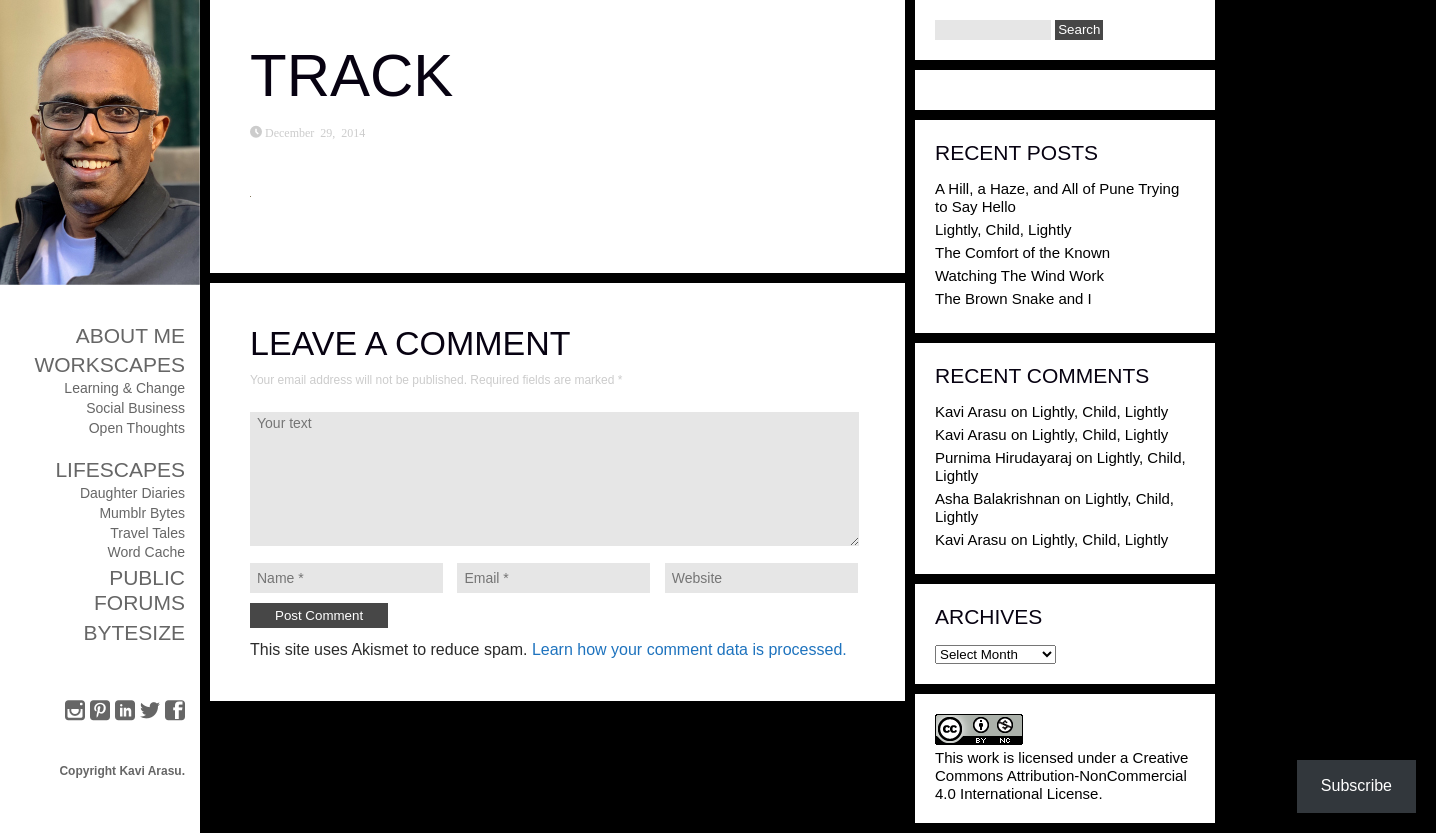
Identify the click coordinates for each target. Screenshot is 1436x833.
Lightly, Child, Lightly (1003, 229)
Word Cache (146, 552)
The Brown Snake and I (1013, 298)
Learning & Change (124, 388)
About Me (130, 335)
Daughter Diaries (132, 493)
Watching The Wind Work (1019, 275)
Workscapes (109, 364)
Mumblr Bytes (142, 513)
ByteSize (134, 632)
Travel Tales (147, 533)
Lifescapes (120, 469)
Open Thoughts (137, 428)
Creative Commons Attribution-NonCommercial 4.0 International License (1061, 775)
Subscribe (1356, 785)
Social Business (135, 408)
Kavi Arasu (971, 411)
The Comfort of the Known (1022, 252)
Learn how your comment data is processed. (689, 649)
